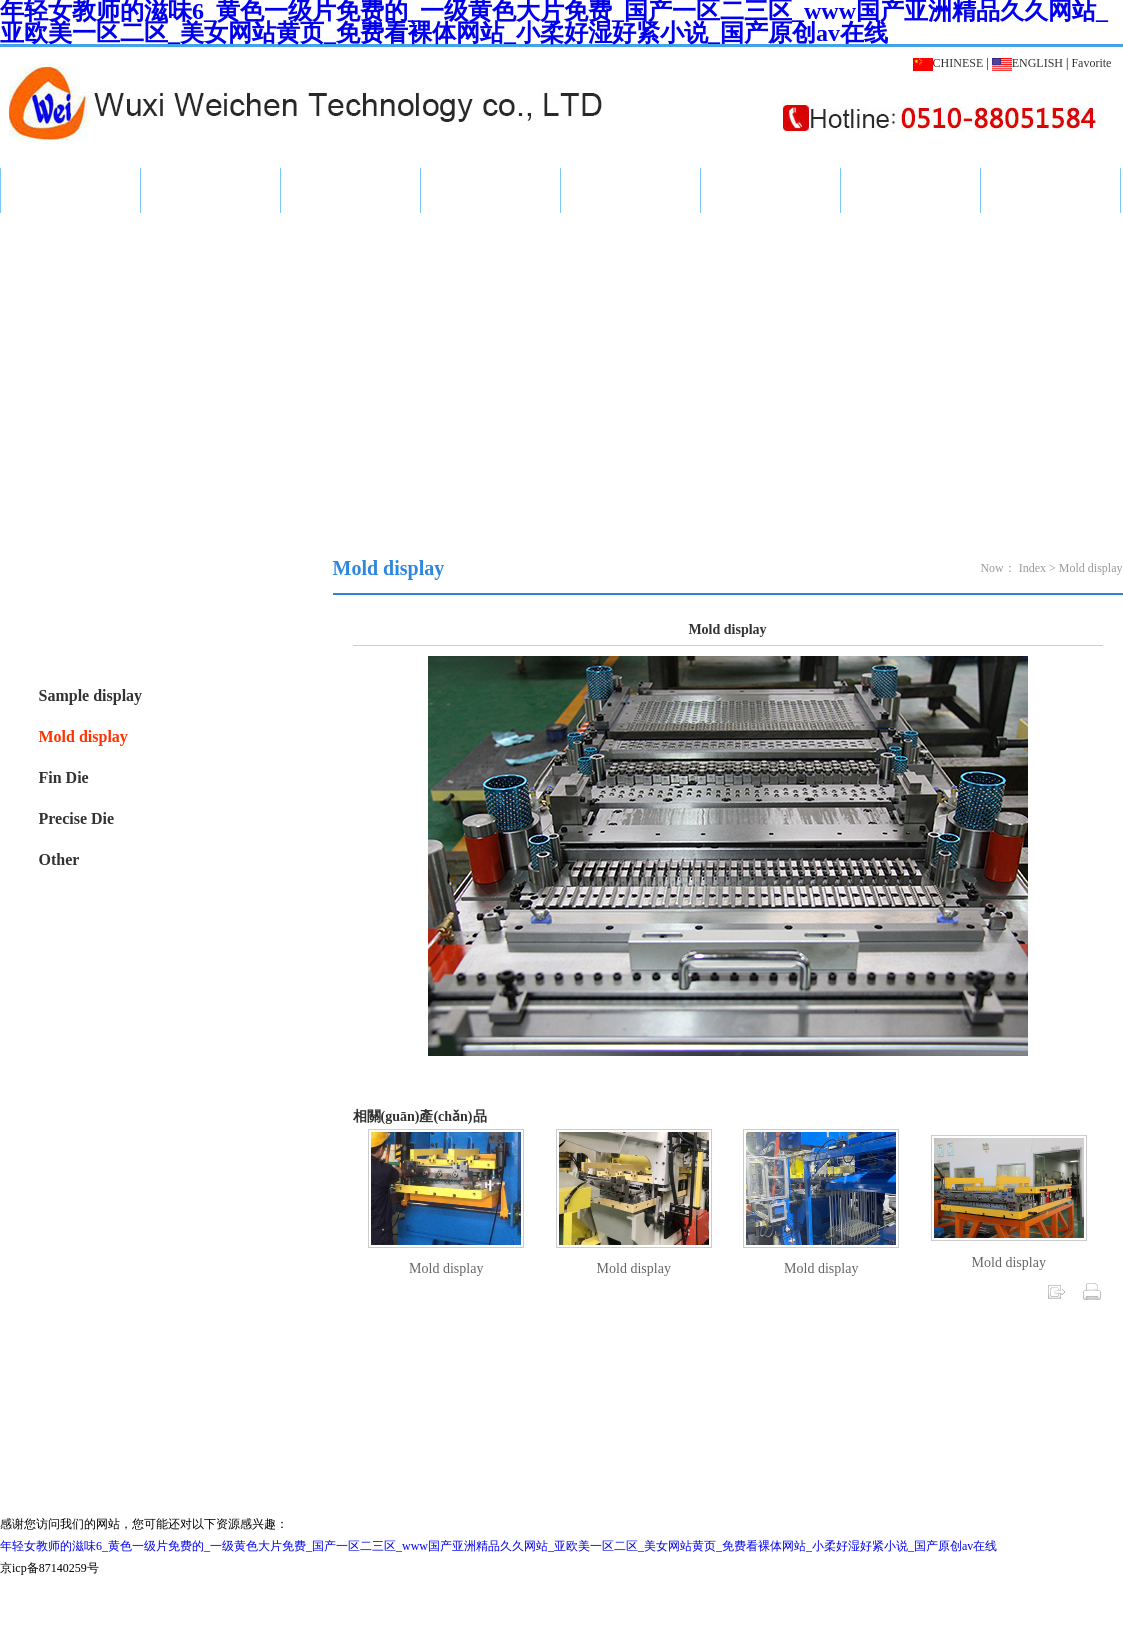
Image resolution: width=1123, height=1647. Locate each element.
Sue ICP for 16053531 (561, 1461)
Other (59, 859)
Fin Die (64, 777)
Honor (631, 190)
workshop (770, 190)
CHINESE (948, 63)
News (350, 190)
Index (70, 190)
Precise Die (77, 818)
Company (490, 190)
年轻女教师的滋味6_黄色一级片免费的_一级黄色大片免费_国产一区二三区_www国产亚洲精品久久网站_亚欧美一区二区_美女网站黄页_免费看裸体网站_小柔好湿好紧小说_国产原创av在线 (498, 1546)
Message (910, 190)
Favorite (1091, 63)
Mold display (83, 736)
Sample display (91, 695)
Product (210, 190)
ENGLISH (1027, 63)
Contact (1050, 190)
